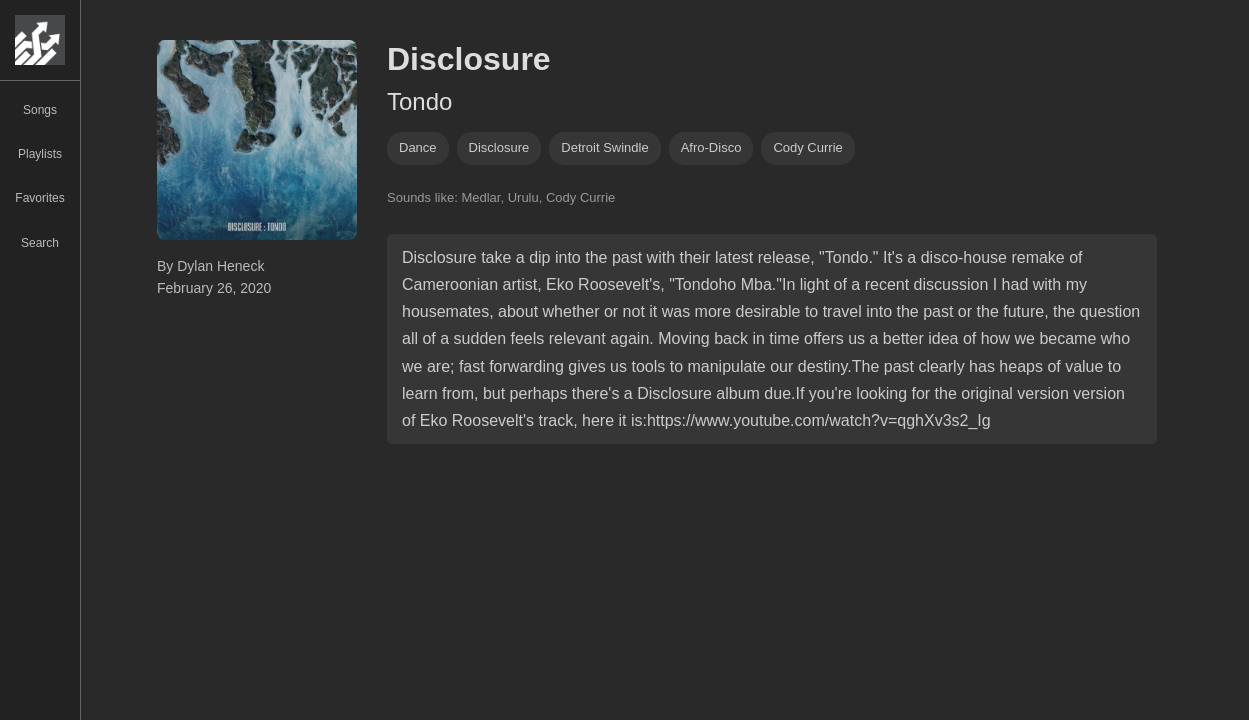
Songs (40, 110)
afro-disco (711, 147)
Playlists (40, 154)
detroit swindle (604, 147)
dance (418, 147)
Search (40, 243)
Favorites (39, 198)
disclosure (499, 147)
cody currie (807, 147)
